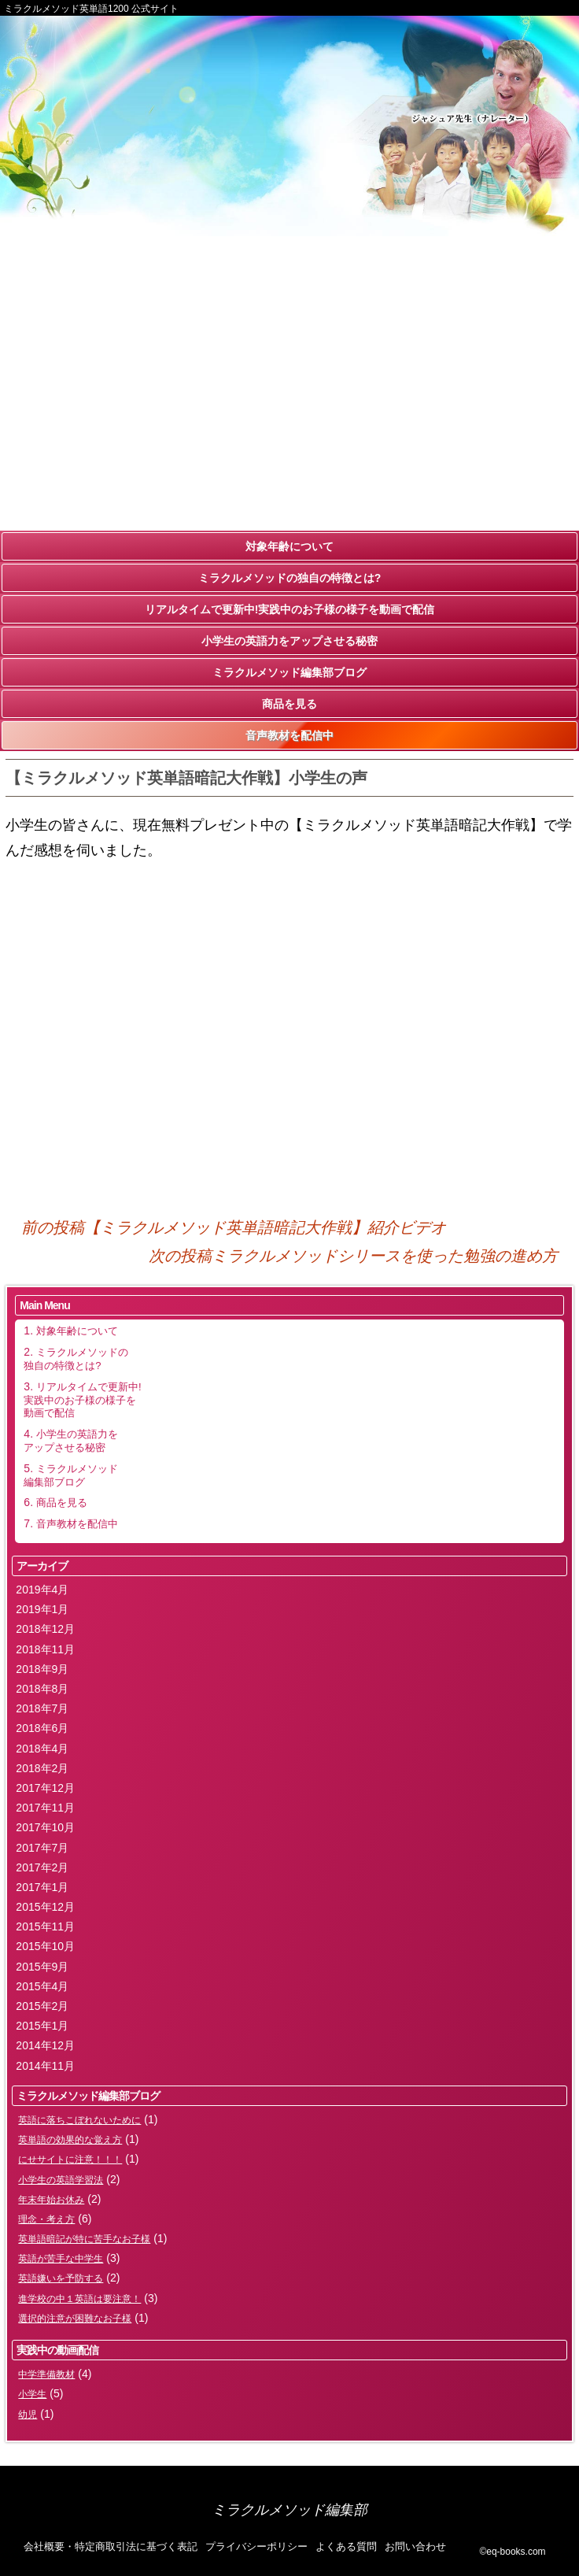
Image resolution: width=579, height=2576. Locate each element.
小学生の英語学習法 (60, 2180)
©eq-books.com (512, 2551)
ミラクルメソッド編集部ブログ (289, 672)
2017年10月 (45, 1827)
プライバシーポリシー (256, 2546)
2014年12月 (45, 2045)
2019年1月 (42, 1609)
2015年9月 (42, 1966)
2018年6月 (42, 1728)
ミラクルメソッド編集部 (289, 2510)
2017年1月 (42, 1887)
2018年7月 (42, 1708)
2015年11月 (45, 1926)
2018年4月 (42, 1748)
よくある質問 (346, 2546)
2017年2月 (42, 1867)
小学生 (32, 2394)
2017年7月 (42, 1847)
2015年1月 (42, 2025)
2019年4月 (42, 1589)
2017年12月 (45, 1788)
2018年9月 (42, 1669)
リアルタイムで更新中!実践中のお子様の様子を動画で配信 (290, 609)
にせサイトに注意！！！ (70, 2159)
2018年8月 (42, 1688)
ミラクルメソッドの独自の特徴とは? (290, 578)
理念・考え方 (46, 2219)
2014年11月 (45, 2066)
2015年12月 (45, 1907)
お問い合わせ (415, 2546)
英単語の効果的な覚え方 (70, 2139)
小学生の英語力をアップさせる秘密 (289, 641)
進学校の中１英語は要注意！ (79, 2298)
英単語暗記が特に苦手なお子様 (84, 2239)
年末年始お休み (51, 2199)
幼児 (27, 2414)
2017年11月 (45, 1807)
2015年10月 (45, 1946)
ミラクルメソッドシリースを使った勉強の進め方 (353, 1255)
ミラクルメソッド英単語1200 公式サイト (91, 8)
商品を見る (289, 704)
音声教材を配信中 (289, 735)
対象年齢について (289, 546)
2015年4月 (42, 1986)
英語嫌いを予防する (60, 2278)
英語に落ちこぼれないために (79, 2120)
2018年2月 (42, 1768)
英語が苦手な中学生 (60, 2258)
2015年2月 (42, 2006)
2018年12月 (45, 1629)
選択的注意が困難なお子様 (74, 2318)
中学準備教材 (46, 2374)
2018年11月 (45, 1649)
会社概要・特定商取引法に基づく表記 (110, 2546)
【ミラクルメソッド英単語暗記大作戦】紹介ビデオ (233, 1227)
